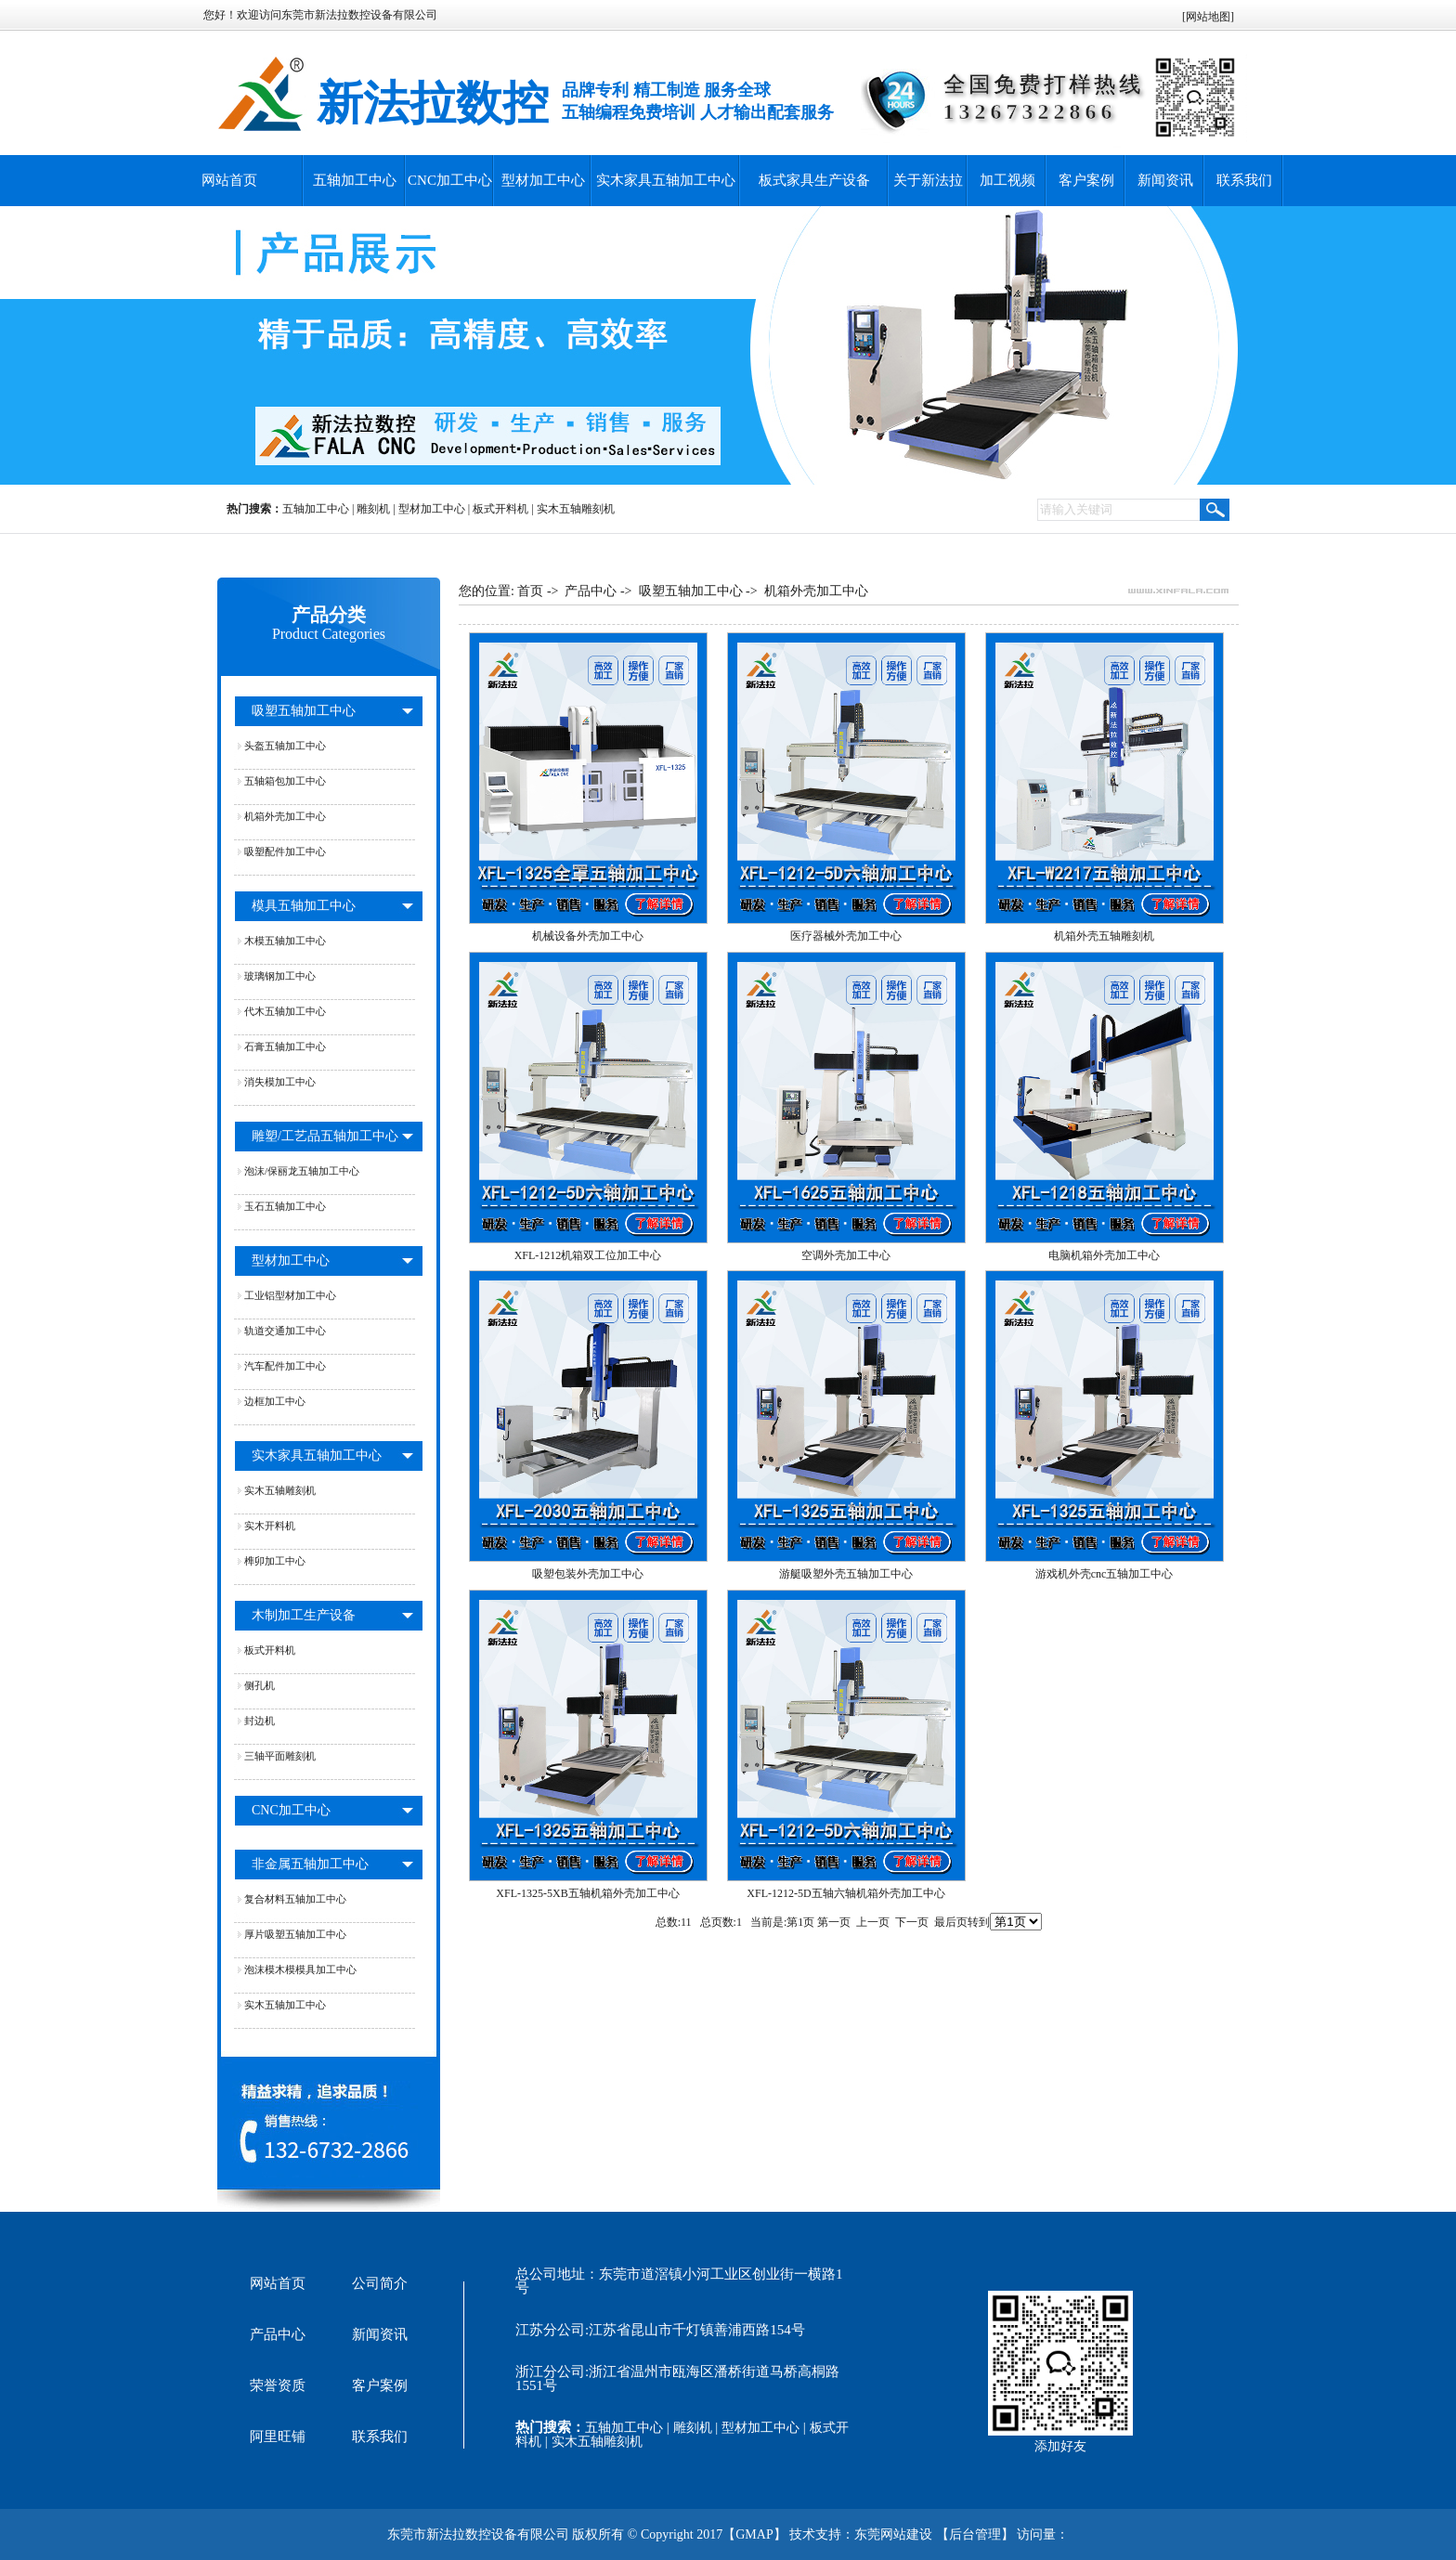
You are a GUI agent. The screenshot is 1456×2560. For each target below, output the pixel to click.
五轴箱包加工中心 (285, 780)
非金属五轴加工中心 (310, 1864)
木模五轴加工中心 (285, 940)
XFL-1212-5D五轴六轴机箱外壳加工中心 (845, 1893)
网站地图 (1208, 16)
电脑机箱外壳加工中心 (1104, 1255)
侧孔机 (259, 1685)
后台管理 (975, 2534)
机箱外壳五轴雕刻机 (1104, 935)
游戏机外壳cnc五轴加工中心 (1104, 1573)
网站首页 (229, 180)
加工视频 (1007, 180)
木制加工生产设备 (304, 1615)
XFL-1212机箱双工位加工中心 (588, 1255)
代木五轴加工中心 (285, 1011)
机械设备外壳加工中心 (588, 935)
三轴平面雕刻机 (280, 1755)
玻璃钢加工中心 (280, 975)
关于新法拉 (928, 180)
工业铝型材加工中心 (290, 1295)
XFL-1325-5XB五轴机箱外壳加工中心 (587, 1893)
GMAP (754, 2534)
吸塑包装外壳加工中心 (588, 1573)
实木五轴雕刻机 (576, 508)
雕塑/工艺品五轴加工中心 (325, 1136)
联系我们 (1244, 180)
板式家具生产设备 (814, 180)
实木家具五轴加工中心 (665, 180)
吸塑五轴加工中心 (304, 711)
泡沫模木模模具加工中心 (300, 1969)
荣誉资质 (278, 2385)
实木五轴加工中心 (285, 2004)
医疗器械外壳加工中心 (846, 935)
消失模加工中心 (280, 1081)
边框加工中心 (275, 1401)
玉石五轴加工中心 (285, 1206)
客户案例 (1086, 180)
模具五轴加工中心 (304, 906)
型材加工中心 (543, 180)
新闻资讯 (1165, 180)
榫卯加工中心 (275, 1560)
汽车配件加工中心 (285, 1365)
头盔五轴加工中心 (285, 745)
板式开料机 (500, 508)
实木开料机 (269, 1525)
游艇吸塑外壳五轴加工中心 (846, 1573)
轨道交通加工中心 (285, 1330)
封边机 (259, 1720)
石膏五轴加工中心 (285, 1046)
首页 (530, 591)
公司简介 (380, 2283)
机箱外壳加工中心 (285, 816)
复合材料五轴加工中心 (295, 1898)
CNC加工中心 (450, 180)
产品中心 (591, 591)
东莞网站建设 (893, 2534)
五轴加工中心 (354, 180)
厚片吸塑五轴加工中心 (295, 1934)
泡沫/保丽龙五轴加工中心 (301, 1170)
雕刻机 (373, 508)
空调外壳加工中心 (845, 1255)
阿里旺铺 (278, 2436)
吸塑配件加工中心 (285, 851)
